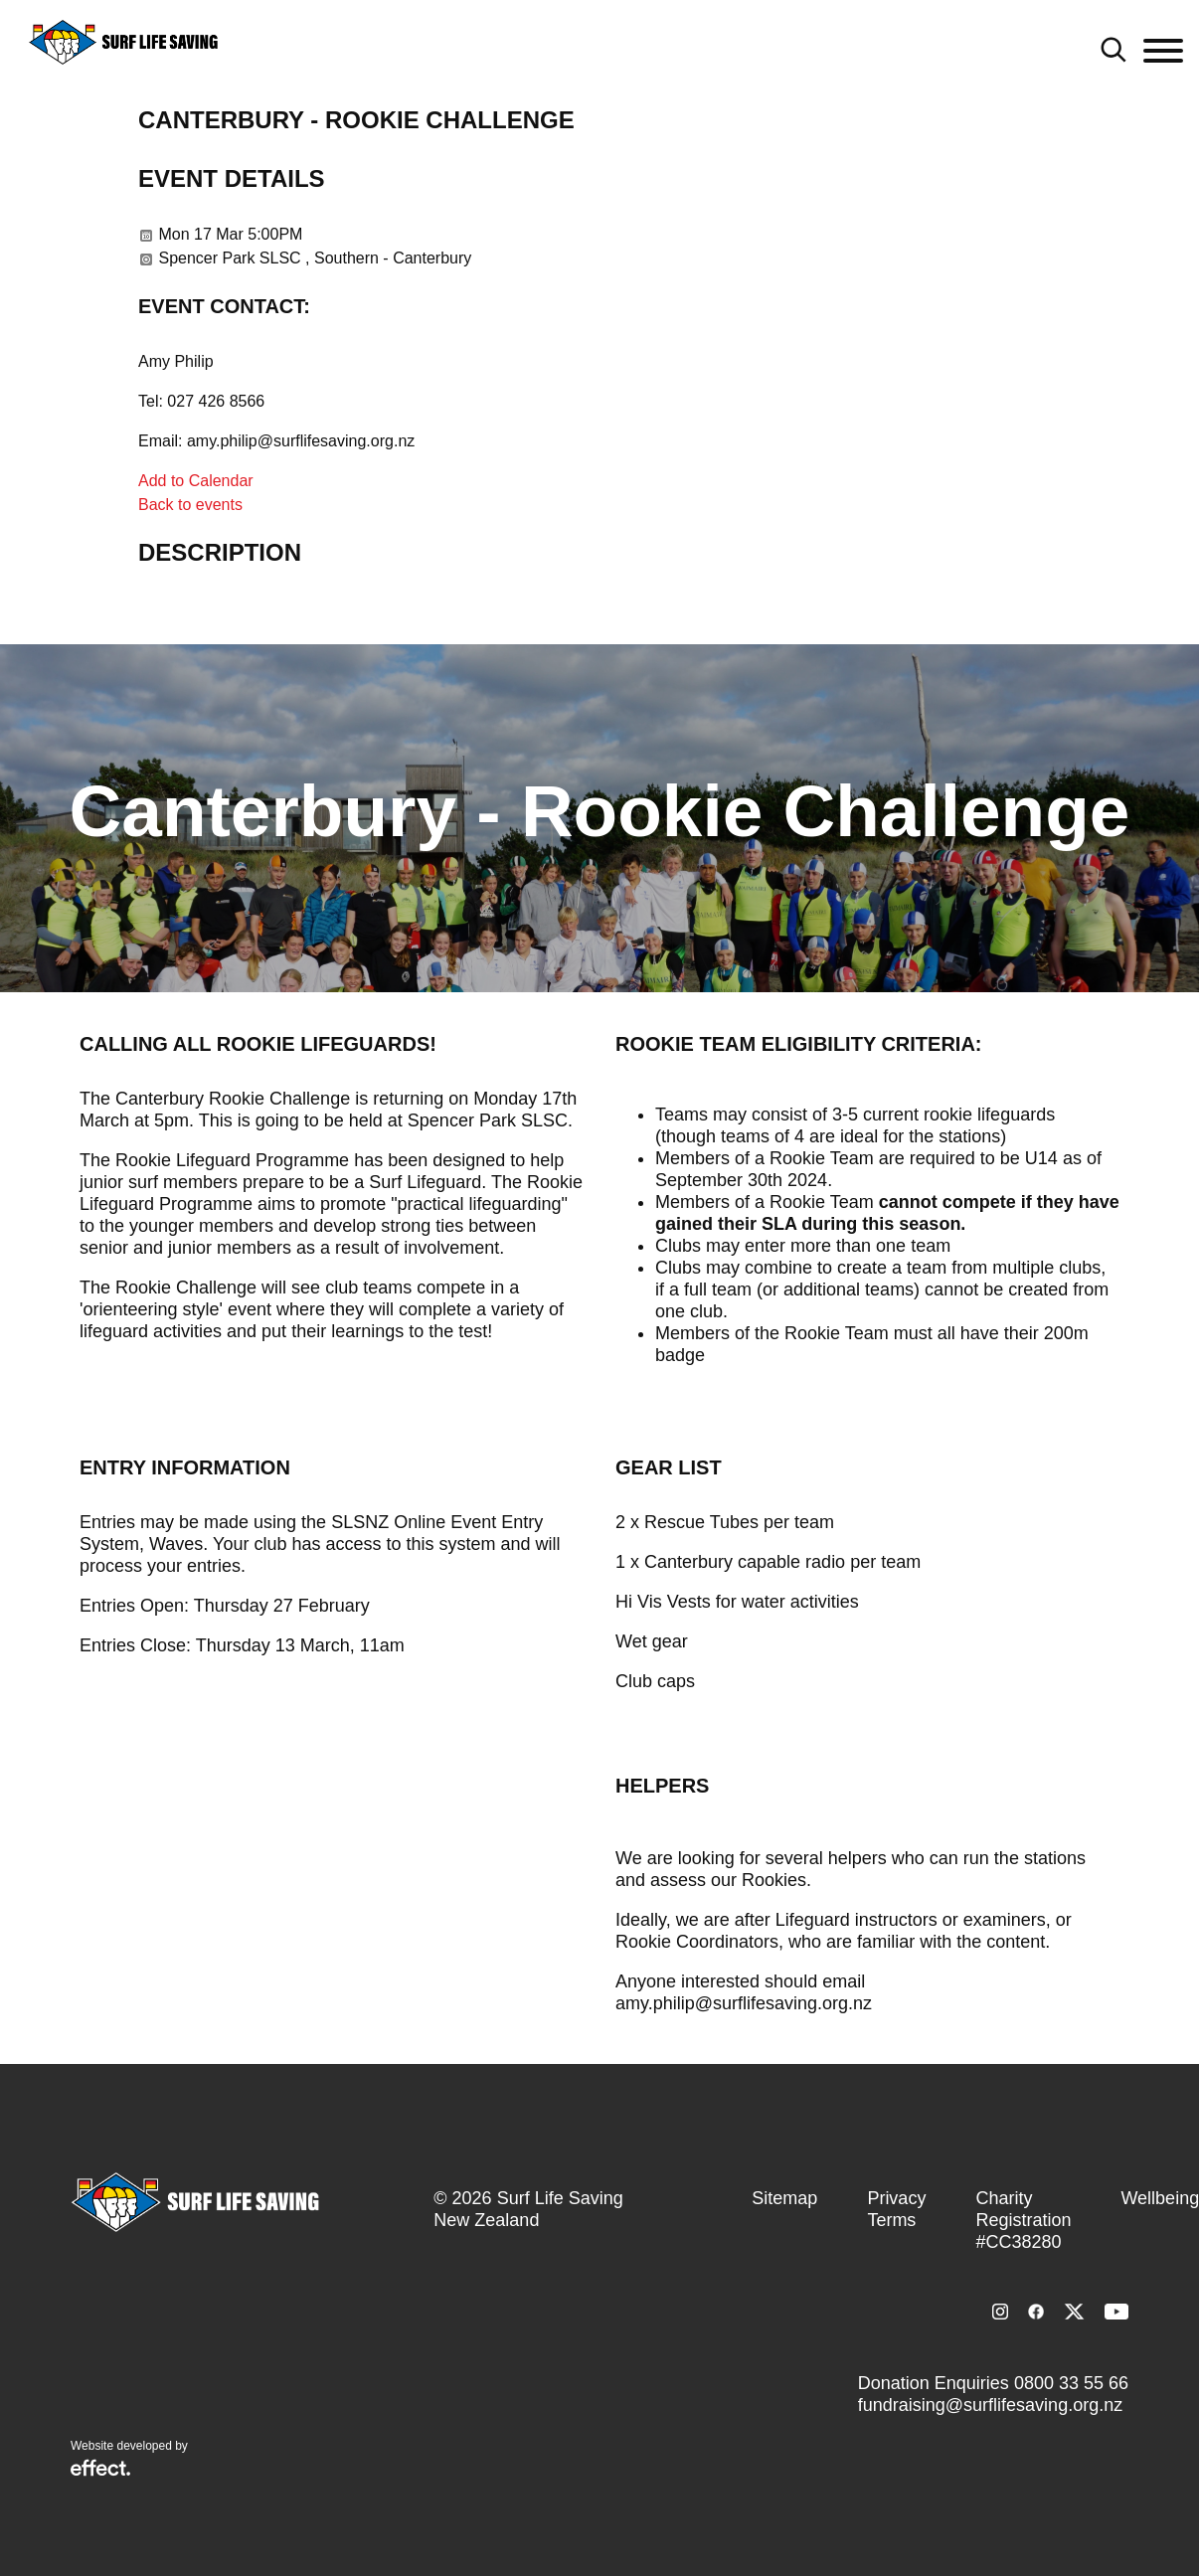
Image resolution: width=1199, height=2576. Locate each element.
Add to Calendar (196, 480)
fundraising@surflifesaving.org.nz (990, 2405)
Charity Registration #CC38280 (1023, 2220)
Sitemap (784, 2198)
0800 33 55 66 (1071, 2383)
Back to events (190, 504)
